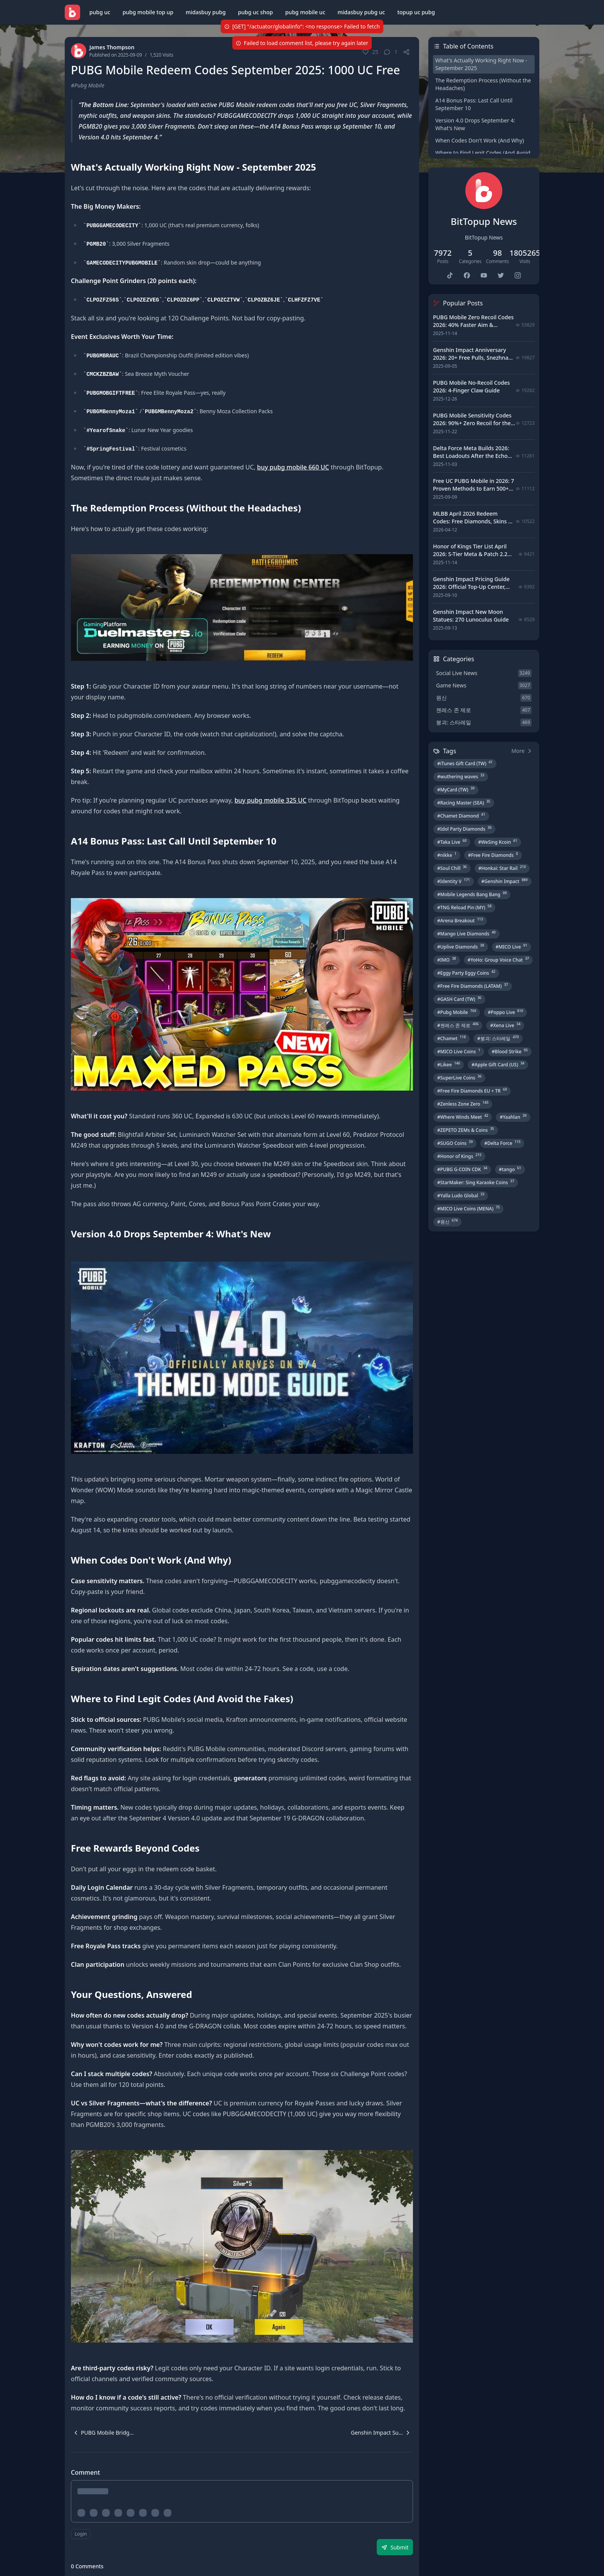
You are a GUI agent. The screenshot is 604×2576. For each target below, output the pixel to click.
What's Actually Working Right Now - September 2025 (481, 64)
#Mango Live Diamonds (466, 933)
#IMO (446, 960)
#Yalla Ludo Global (460, 1195)
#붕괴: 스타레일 (498, 1038)
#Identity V (453, 881)
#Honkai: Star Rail (502, 868)
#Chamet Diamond (461, 816)
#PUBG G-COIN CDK (462, 1169)
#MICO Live (511, 946)
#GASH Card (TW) (459, 999)
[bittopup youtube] (483, 275)
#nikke (446, 855)
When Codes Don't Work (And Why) (479, 140)
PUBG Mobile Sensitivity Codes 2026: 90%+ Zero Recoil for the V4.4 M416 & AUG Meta (472, 423)
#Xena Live (505, 1025)
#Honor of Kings (459, 1156)
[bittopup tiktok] (450, 275)
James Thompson (111, 47)
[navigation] (102, 2433)
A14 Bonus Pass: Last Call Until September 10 (473, 104)
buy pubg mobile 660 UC (293, 467)
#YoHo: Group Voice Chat (498, 960)
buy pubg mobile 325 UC (271, 800)
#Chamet (451, 1038)
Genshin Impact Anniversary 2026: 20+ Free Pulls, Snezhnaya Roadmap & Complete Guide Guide (473, 361)
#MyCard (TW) (456, 789)
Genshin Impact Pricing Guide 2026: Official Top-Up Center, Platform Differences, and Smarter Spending (471, 590)
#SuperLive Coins (459, 1077)
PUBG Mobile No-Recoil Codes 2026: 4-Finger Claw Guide (471, 386)
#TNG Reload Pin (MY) (464, 907)
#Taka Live (451, 842)
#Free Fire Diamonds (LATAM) (472, 986)
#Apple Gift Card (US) (497, 1064)
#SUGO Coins (455, 1143)
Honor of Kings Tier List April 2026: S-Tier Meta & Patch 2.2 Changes (470, 554)
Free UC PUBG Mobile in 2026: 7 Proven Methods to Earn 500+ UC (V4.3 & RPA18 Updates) (473, 488)
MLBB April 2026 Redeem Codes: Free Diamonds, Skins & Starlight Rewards (472, 521)
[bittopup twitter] (500, 275)
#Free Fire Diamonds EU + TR (472, 1090)
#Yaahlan (513, 1117)
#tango (510, 1169)
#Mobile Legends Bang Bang (472, 894)
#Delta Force (502, 1143)
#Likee (448, 1064)
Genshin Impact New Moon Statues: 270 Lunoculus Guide (471, 615)
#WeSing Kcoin (497, 842)
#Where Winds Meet (462, 1117)
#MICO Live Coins (458, 1051)
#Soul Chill (452, 868)
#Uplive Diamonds (460, 946)
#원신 (447, 1221)
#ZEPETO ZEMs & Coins (465, 1130)
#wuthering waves (460, 776)
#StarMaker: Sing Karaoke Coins (475, 1182)
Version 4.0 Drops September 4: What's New (475, 124)
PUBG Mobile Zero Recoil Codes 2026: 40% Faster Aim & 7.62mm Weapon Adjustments (473, 324)
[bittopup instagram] (517, 275)
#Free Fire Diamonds (493, 855)
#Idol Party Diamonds (464, 829)
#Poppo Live (505, 1012)
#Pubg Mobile (87, 85)
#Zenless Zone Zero (462, 1104)
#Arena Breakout (460, 920)
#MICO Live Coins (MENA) (468, 1208)
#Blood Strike (510, 1051)
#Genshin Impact (505, 881)
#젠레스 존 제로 (457, 1025)
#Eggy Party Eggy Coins (466, 973)
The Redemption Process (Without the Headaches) (483, 84)
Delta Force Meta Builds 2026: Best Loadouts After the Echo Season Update (471, 455)
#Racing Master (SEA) (463, 802)
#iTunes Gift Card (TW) (465, 763)
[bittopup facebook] (466, 275)
